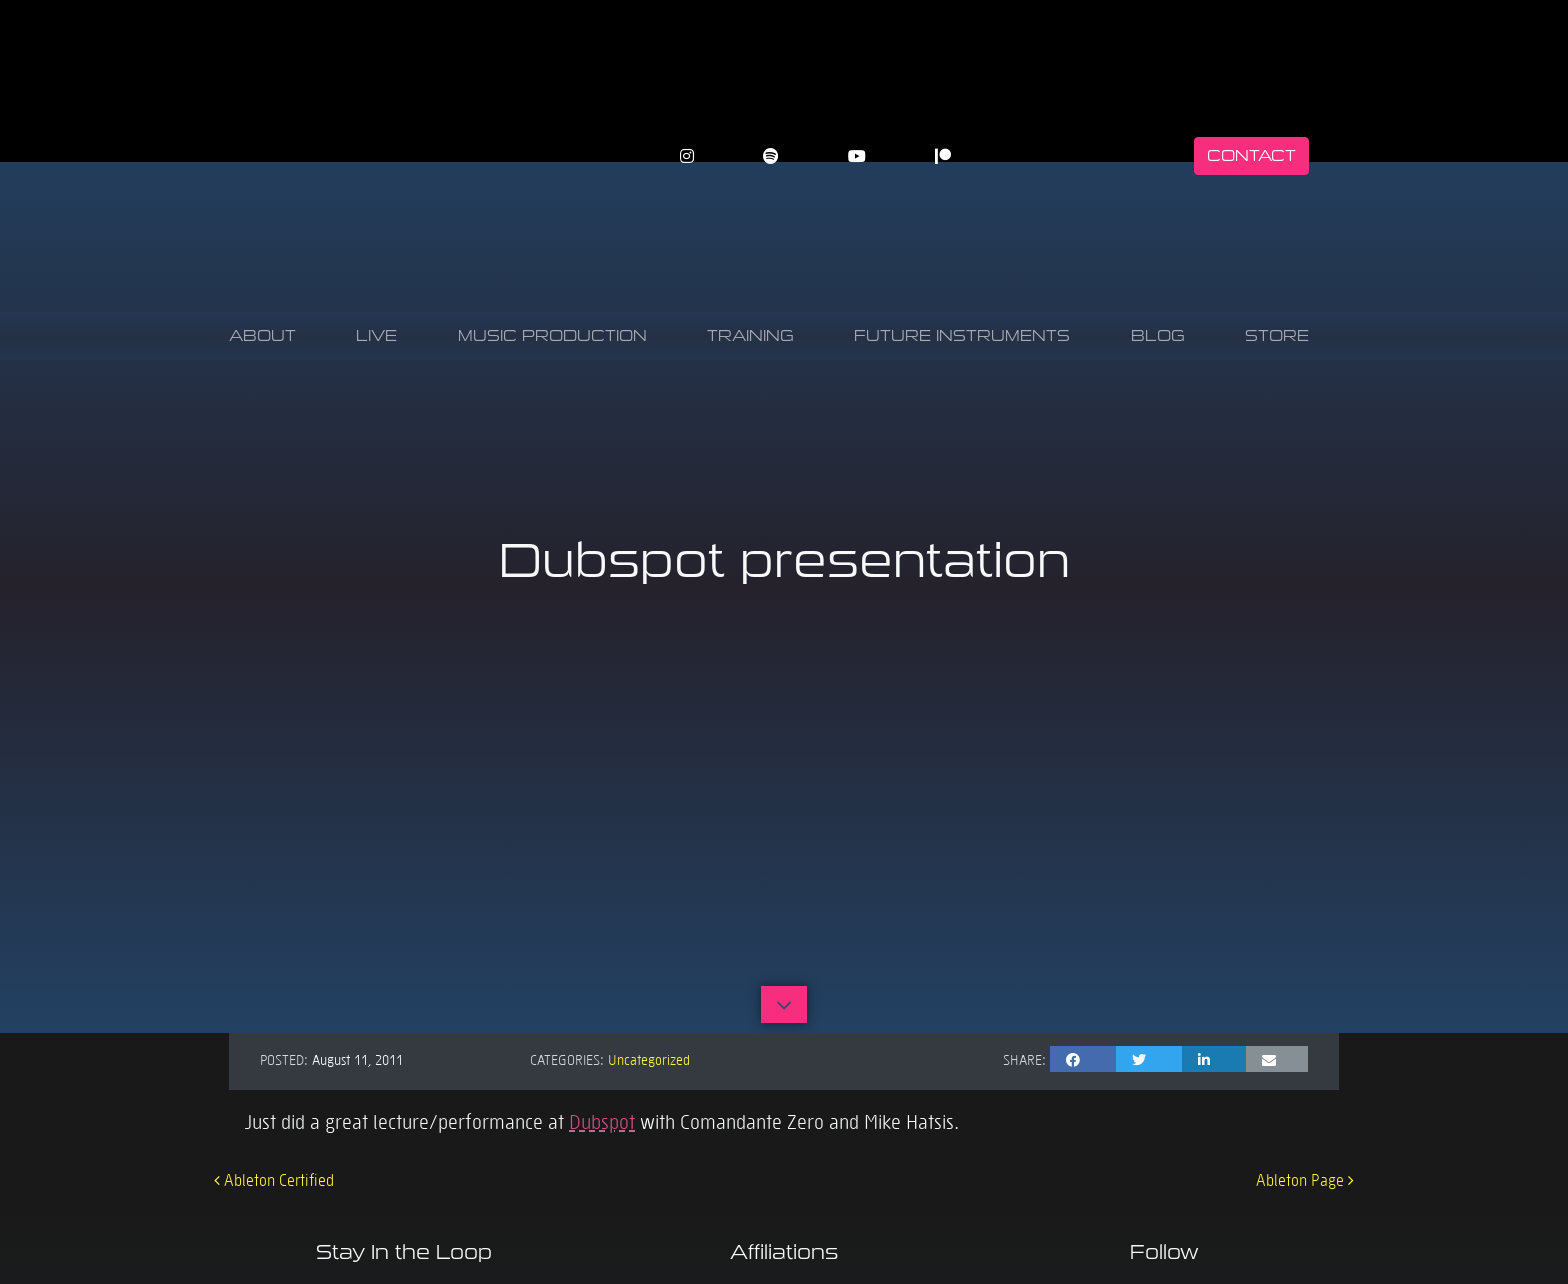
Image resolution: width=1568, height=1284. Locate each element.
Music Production (552, 335)
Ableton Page (1305, 1179)
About (262, 335)
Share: (1024, 1059)
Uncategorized (649, 1059)
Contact (1251, 155)
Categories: (567, 1059)
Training (750, 335)
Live (376, 335)
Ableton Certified (274, 1179)
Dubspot (602, 1121)
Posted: (284, 1059)
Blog (1158, 335)
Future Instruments (962, 335)
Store (1277, 335)
